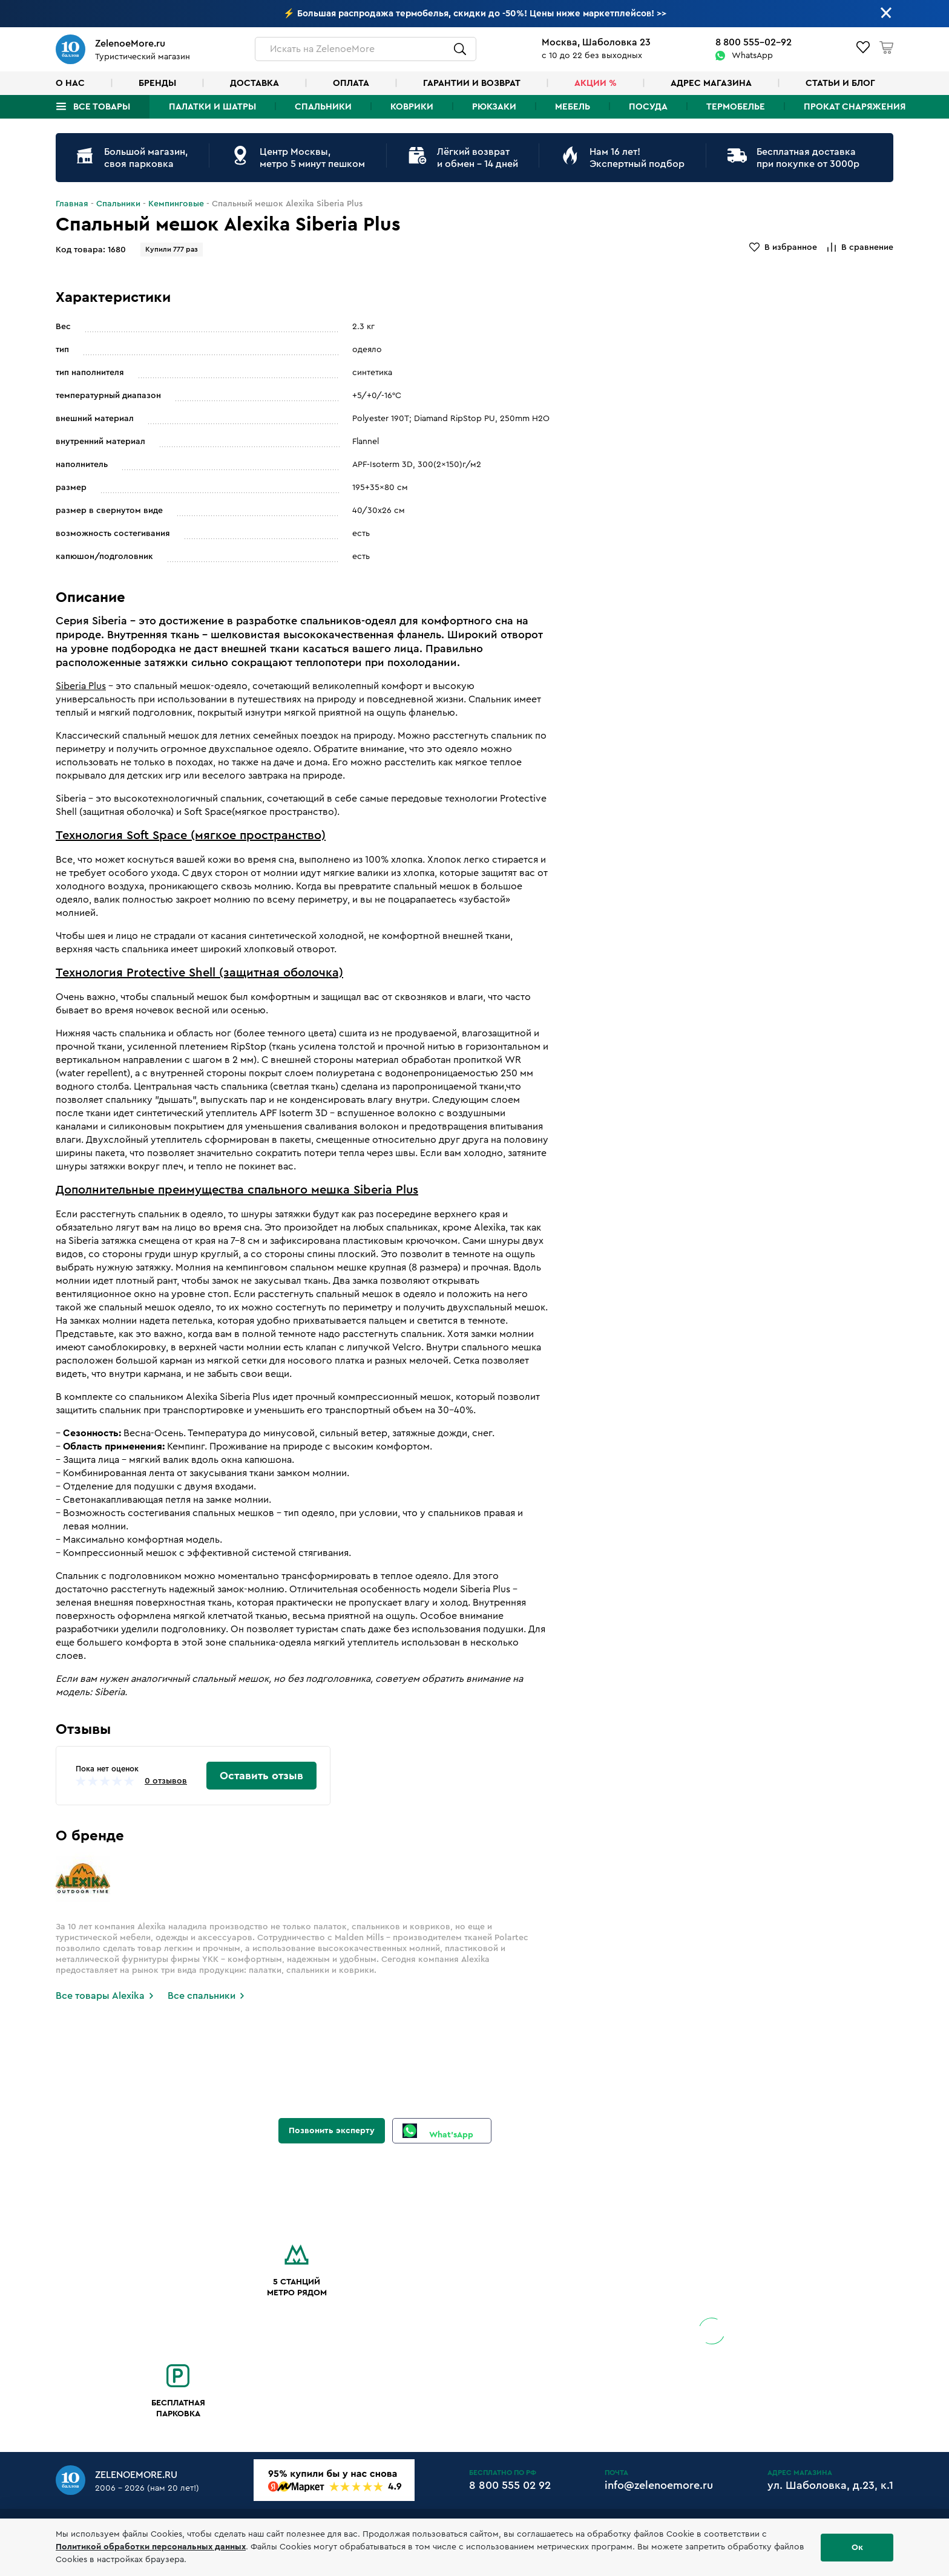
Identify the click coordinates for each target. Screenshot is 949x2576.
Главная (72, 204)
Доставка (254, 83)
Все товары (101, 106)
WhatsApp (752, 55)
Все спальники (201, 1996)
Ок (857, 2547)
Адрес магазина (711, 83)
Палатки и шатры (212, 106)
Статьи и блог (840, 83)
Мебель (572, 106)
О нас (70, 83)
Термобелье (735, 106)
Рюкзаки (494, 106)
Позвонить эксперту (332, 2131)
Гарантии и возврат (471, 83)
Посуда (648, 106)
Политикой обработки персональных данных (151, 2547)
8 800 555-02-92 (753, 42)
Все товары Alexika (100, 1996)
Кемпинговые (176, 204)
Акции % (595, 83)
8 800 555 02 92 (510, 2485)
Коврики (411, 106)
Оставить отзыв (261, 1775)
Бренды (157, 83)
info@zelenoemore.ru (659, 2485)
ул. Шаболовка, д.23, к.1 (830, 2485)
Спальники (323, 106)
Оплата (351, 83)
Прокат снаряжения (854, 106)
